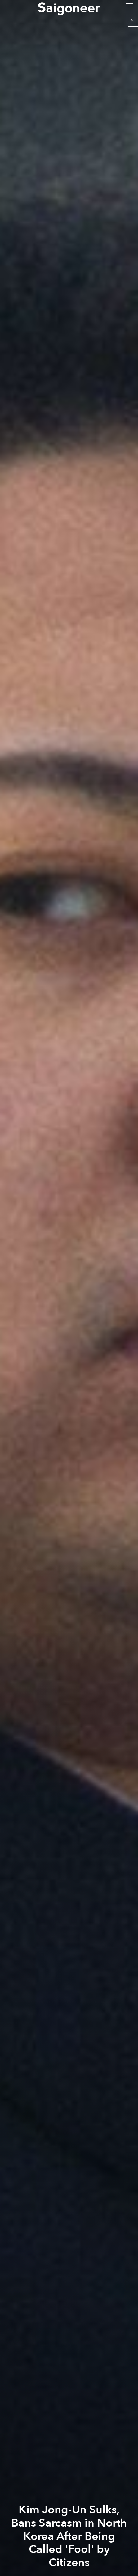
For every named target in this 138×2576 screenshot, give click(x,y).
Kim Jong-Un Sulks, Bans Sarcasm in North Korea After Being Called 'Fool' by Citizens (69, 2536)
